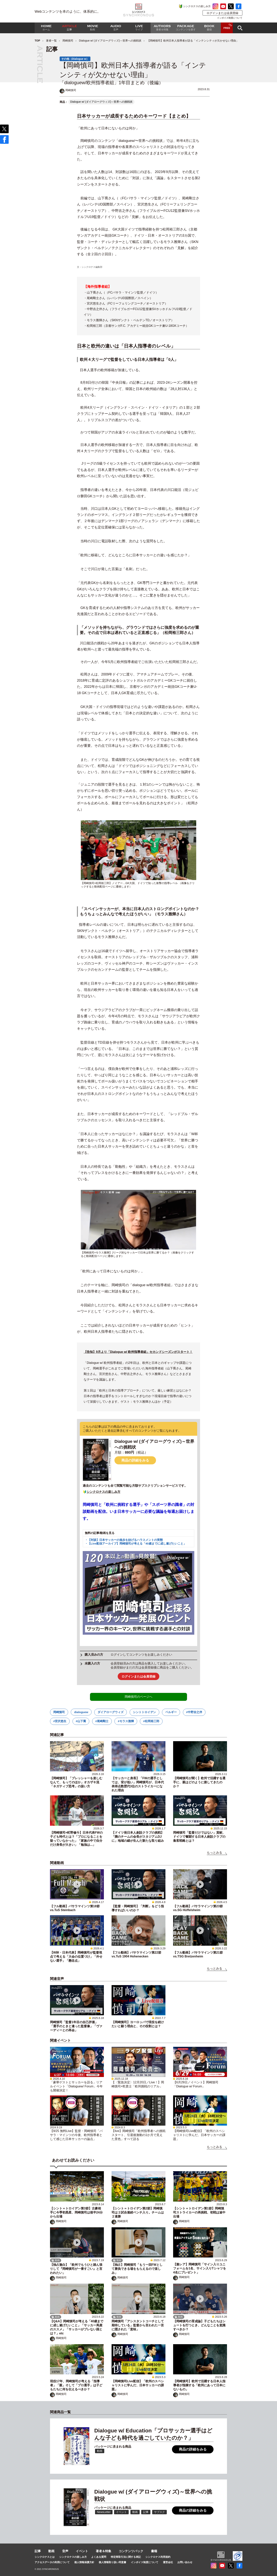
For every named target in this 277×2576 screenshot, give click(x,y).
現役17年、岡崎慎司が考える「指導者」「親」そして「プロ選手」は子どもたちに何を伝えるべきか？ (76, 2385)
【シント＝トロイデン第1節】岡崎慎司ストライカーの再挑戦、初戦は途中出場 (199, 2212)
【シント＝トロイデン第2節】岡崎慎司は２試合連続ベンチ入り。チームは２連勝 (138, 2212)
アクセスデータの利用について (52, 2562)
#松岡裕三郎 (151, 1721)
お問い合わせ (184, 2562)
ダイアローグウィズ (110, 1712)
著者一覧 (51, 40)
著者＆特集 (103, 2551)
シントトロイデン (144, 1712)
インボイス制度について (229, 18)
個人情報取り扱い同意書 (112, 2562)
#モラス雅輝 (126, 1721)
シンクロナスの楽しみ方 (197, 6)
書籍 (154, 2551)
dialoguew (81, 1712)
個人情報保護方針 (84, 2562)
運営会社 (168, 2562)
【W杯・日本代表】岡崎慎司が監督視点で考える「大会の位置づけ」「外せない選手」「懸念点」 (76, 1956)
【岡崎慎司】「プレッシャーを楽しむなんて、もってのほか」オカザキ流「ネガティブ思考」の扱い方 (76, 1782)
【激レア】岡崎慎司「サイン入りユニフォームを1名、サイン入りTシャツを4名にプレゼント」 (199, 2268)
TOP (37, 40)
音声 (65, 2551)
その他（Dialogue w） (75, 58)
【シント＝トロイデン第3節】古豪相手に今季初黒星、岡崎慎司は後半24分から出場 (76, 2212)
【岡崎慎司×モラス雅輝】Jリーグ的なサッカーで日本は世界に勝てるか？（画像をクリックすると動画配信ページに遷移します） (137, 1254)
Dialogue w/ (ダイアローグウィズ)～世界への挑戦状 (110, 40)
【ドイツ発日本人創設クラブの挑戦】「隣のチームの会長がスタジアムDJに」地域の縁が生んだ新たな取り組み (138, 1836)
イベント (82, 2551)
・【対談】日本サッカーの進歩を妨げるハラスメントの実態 (124, 1539)
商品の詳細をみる (135, 1460)
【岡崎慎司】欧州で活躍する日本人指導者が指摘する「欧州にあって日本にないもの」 (199, 2385)
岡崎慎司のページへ (138, 1696)
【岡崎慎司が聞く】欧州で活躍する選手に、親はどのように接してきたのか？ (199, 1782)
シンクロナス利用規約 (157, 2556)
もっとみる (214, 1852)
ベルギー (171, 1712)
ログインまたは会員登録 (222, 13)
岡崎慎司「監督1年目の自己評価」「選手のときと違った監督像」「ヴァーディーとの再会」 (76, 2026)
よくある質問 (98, 2556)
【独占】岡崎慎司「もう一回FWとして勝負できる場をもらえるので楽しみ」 (137, 2268)
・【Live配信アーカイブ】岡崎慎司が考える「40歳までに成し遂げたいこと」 (135, 1543)
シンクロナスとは (45, 2556)
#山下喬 (81, 1721)
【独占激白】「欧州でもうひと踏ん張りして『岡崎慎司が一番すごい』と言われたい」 (76, 2268)
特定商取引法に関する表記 (126, 2556)
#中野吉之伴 (194, 1712)
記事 (38, 2551)
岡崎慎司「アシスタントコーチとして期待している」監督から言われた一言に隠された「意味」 (138, 2325)
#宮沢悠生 (59, 1721)
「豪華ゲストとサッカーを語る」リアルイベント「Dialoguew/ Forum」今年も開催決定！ (76, 2086)
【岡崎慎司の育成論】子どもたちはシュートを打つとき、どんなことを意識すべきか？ (199, 2325)
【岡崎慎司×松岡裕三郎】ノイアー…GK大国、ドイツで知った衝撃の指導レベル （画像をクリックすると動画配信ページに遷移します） (138, 885)
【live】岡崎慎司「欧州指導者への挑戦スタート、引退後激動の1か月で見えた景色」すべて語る (138, 2135)
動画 (51, 2551)
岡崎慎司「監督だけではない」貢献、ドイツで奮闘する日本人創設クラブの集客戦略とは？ (199, 1836)
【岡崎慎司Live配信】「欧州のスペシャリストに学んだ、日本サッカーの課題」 (199, 2135)
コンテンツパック (131, 2551)
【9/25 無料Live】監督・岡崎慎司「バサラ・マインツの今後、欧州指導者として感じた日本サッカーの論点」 (76, 2135)
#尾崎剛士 (101, 1721)
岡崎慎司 (68, 40)
